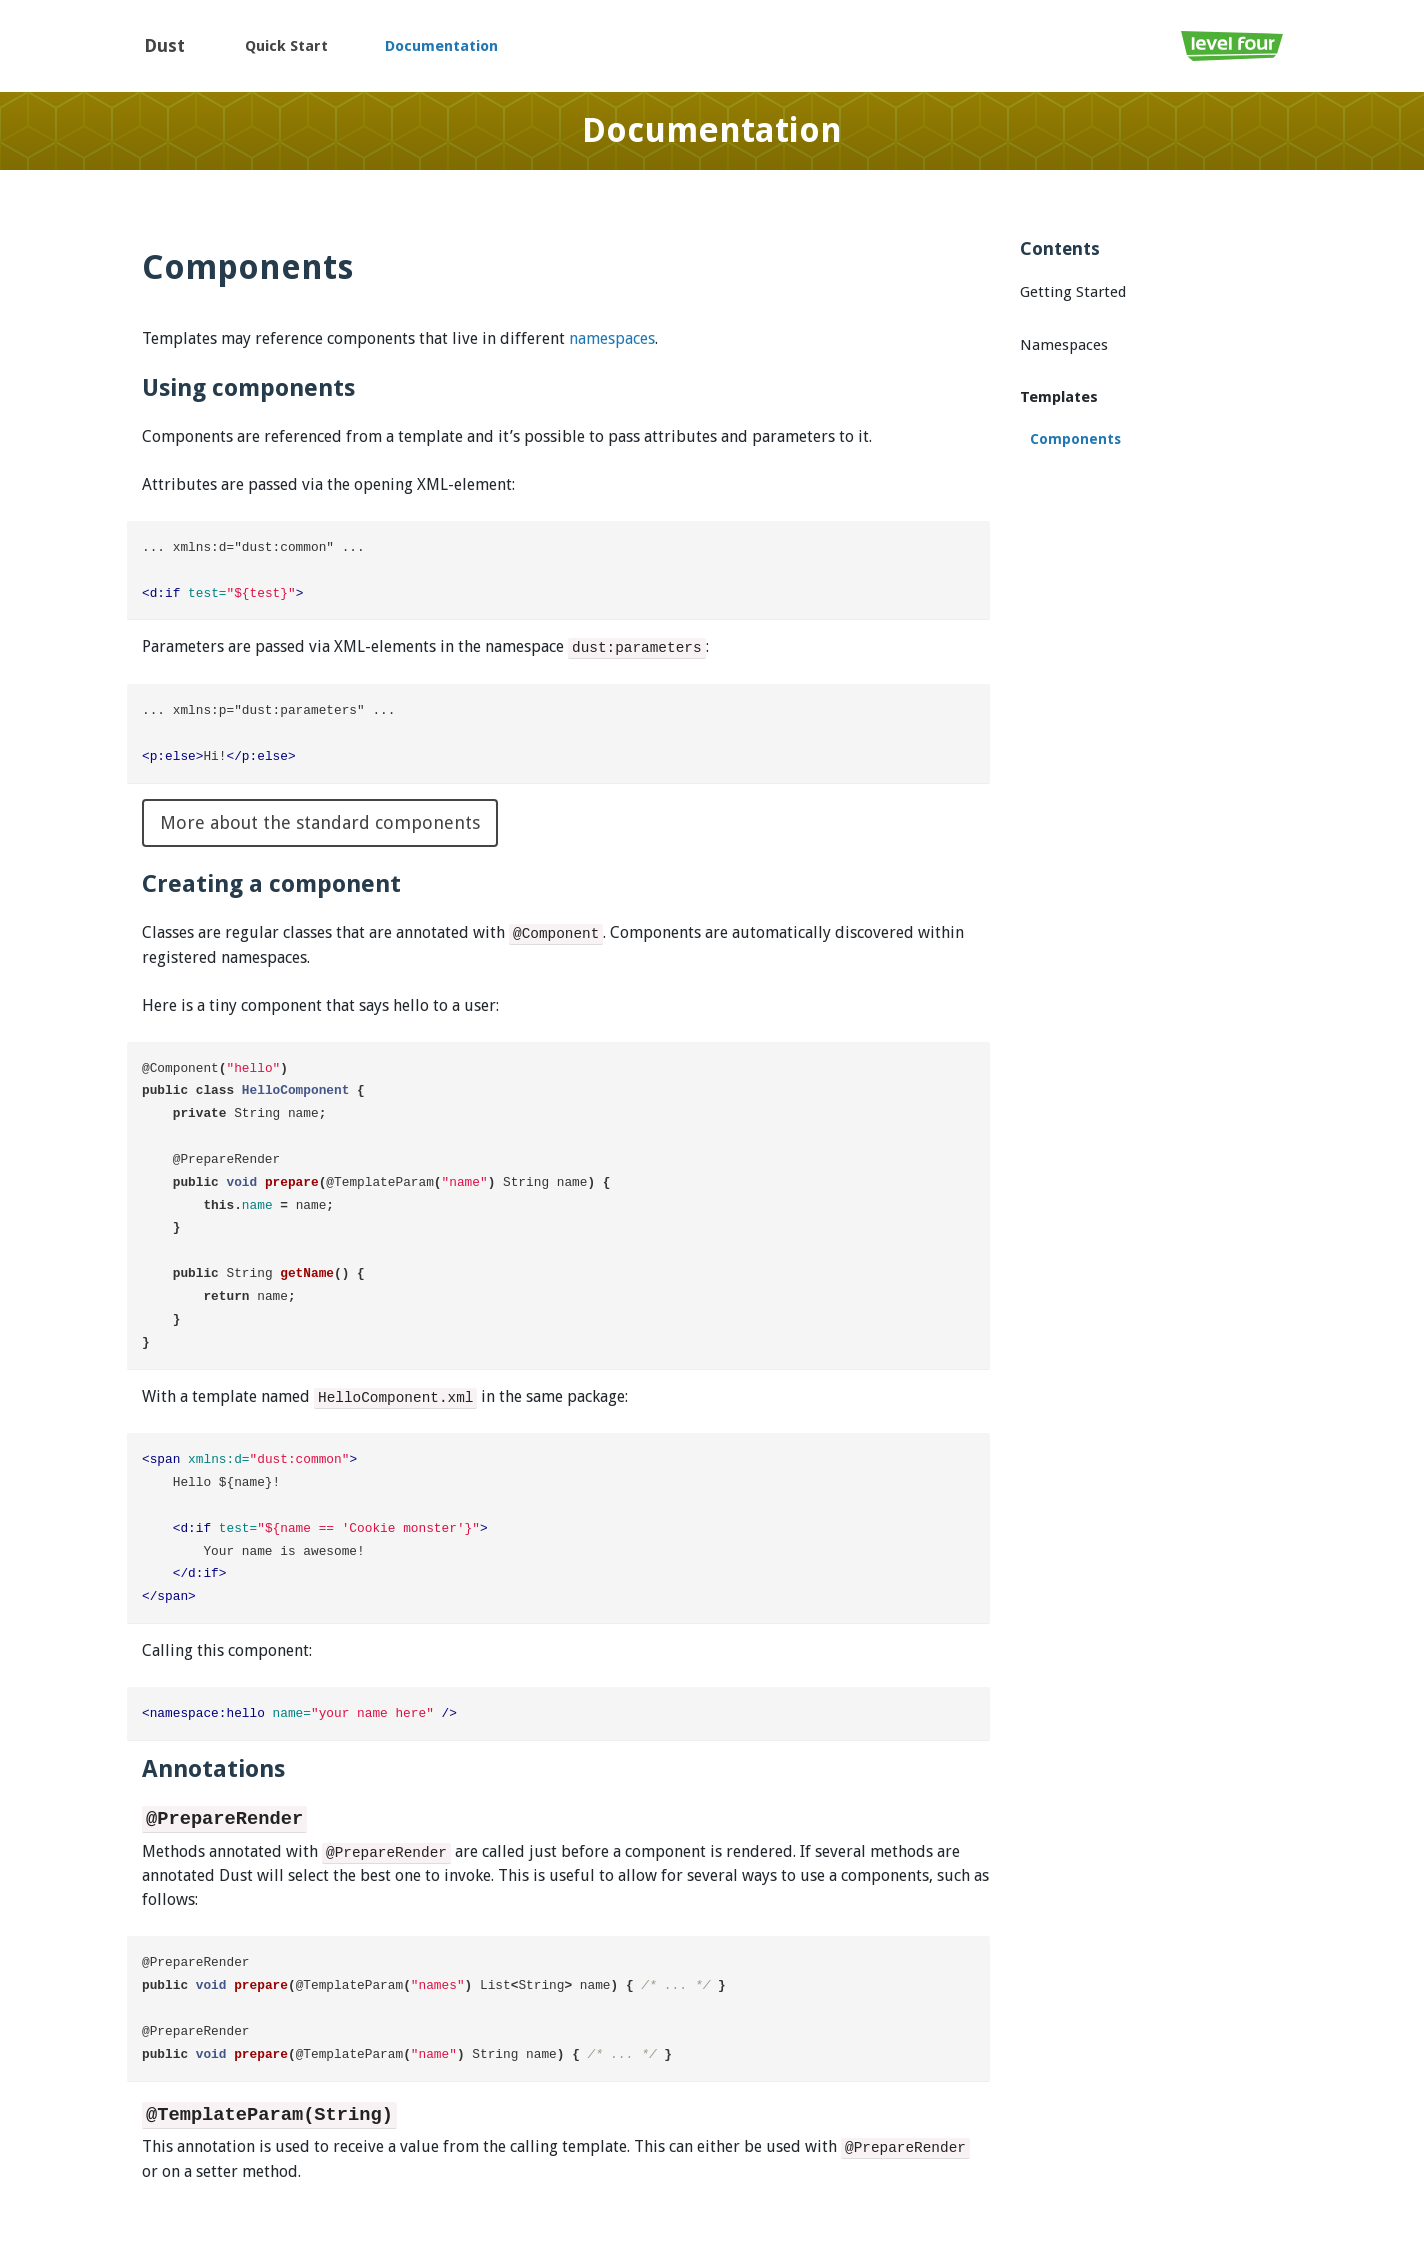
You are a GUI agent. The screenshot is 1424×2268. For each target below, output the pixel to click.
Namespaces (1064, 345)
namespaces (612, 338)
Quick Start (286, 46)
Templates (1059, 397)
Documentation (441, 46)
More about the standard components (320, 822)
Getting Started (1073, 292)
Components (1075, 439)
